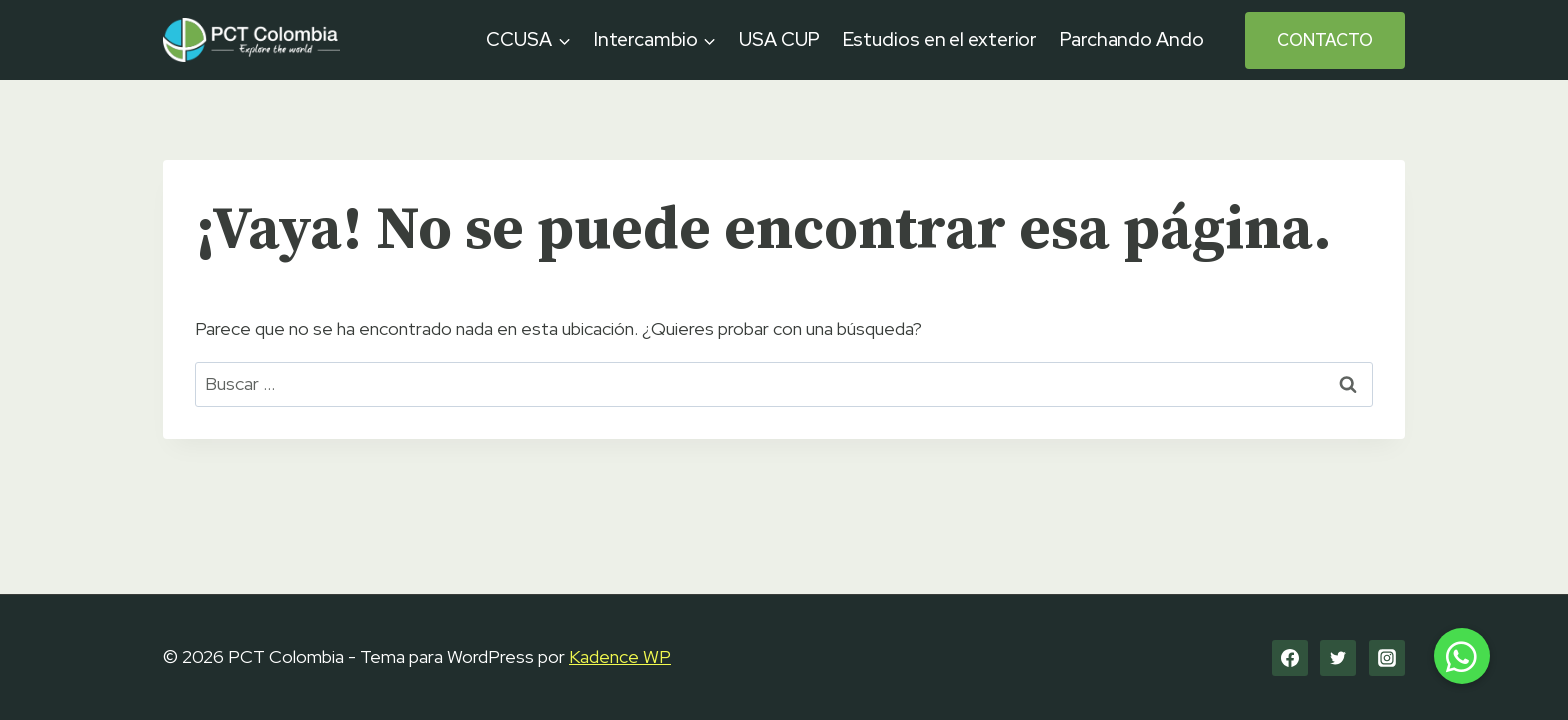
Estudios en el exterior (940, 39)
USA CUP (779, 39)
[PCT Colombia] (251, 39)
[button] (1462, 656)
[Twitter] (1338, 658)
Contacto (1325, 40)
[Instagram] (1387, 658)
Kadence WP (620, 656)
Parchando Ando (1132, 39)
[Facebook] (1290, 658)
